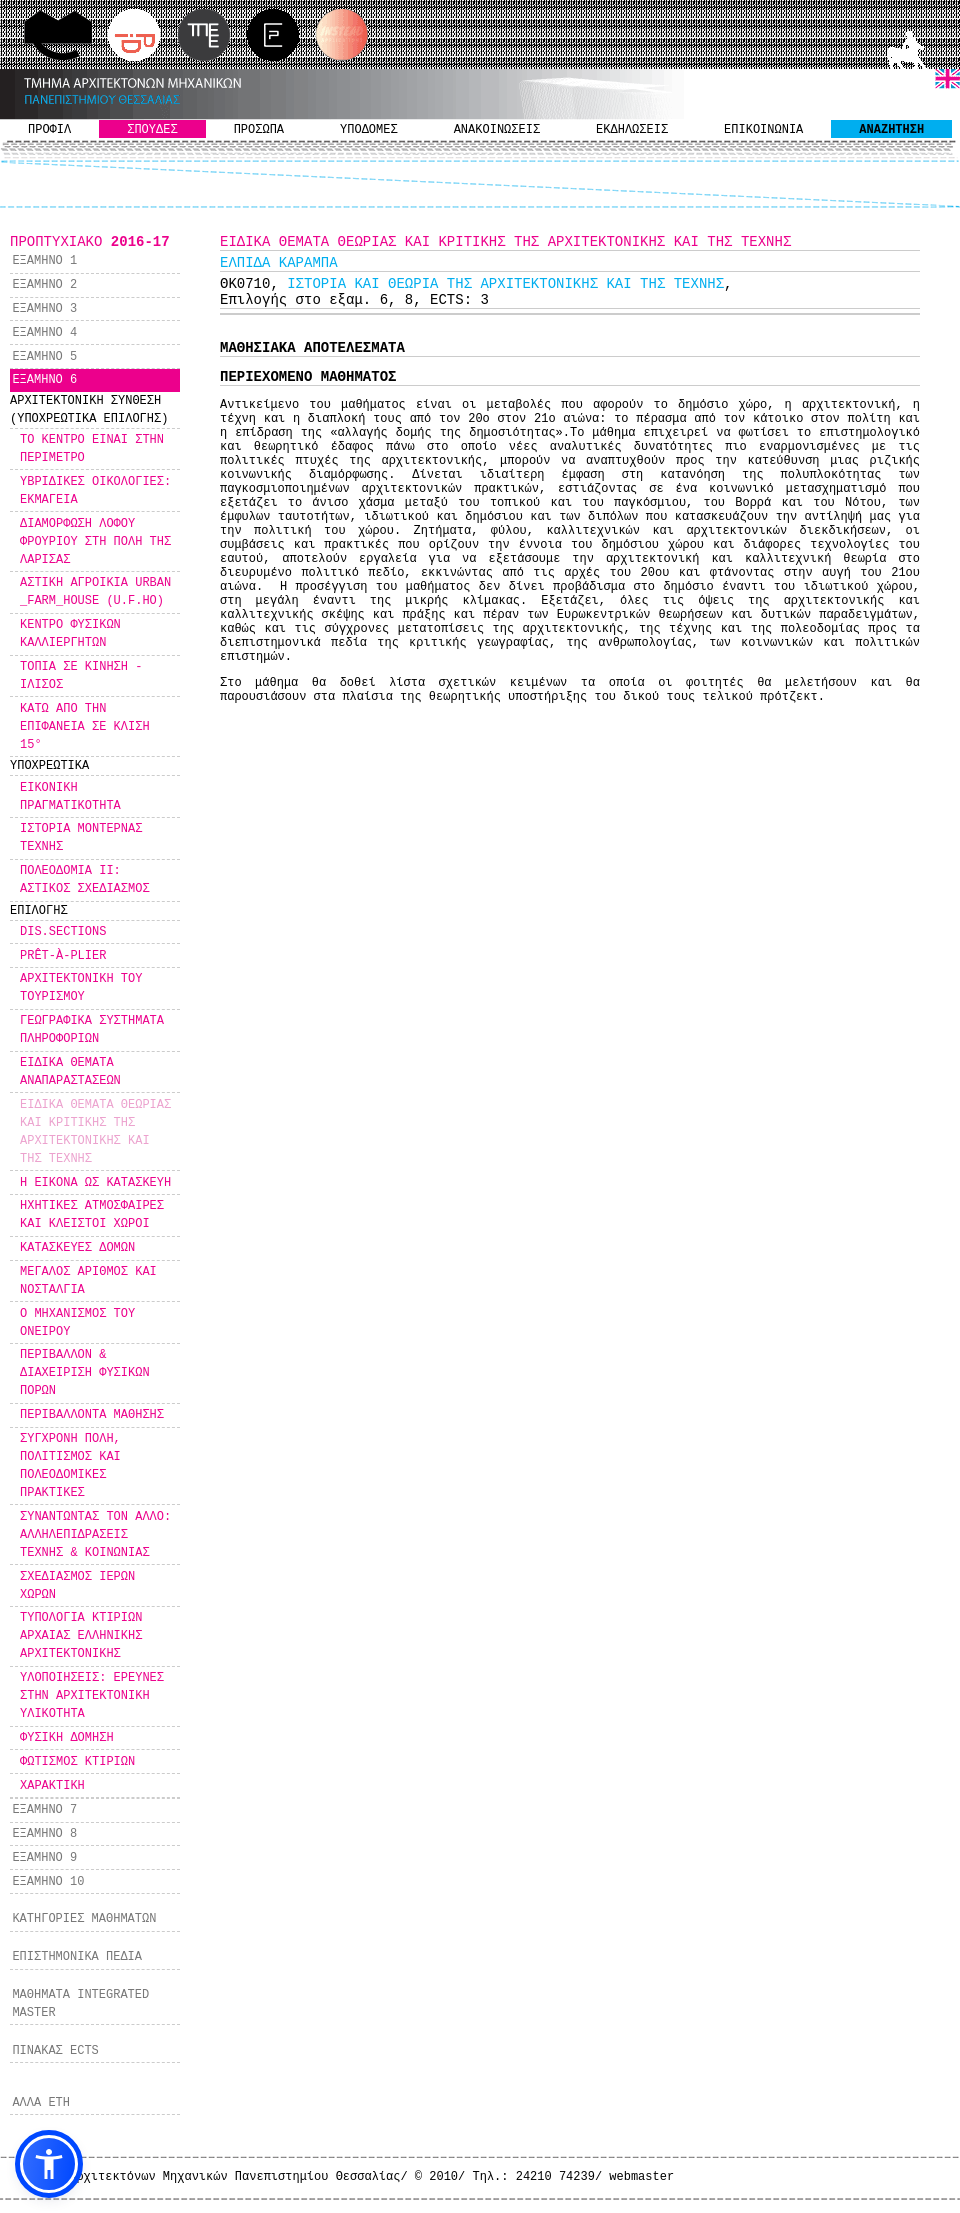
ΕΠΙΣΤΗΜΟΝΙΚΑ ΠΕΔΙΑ (77, 1957)
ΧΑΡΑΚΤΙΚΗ (52, 1786)
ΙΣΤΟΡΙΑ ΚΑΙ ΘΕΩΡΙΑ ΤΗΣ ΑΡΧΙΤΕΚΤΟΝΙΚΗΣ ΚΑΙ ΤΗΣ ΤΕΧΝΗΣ (505, 284)
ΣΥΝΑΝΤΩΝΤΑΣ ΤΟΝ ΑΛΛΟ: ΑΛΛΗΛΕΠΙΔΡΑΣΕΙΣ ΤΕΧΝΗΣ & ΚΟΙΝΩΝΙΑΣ (95, 1535)
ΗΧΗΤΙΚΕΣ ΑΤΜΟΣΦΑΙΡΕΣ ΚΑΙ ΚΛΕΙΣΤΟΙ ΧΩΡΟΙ (92, 1215)
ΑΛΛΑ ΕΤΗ (41, 2103)
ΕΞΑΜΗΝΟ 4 (44, 333)
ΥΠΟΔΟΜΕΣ (369, 130)
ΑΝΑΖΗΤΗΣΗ (891, 130)
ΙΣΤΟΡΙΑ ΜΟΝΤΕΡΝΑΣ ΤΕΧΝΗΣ (81, 838)
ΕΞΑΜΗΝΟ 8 (44, 1834)
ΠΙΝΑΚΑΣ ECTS (55, 2051)
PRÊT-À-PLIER (63, 956)
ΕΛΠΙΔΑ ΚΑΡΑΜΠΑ (279, 263)
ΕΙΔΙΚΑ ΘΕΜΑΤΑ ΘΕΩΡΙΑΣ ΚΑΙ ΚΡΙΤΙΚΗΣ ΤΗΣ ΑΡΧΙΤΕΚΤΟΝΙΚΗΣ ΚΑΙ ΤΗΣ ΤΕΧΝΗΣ (95, 1132)
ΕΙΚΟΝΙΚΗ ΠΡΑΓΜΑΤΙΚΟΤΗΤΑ (70, 797)
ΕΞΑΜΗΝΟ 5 (44, 357)
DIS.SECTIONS (63, 932)
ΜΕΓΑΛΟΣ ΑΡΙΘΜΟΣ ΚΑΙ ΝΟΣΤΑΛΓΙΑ (88, 1281)
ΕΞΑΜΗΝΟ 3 (44, 309)
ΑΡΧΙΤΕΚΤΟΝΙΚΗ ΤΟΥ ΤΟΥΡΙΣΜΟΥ (81, 988)
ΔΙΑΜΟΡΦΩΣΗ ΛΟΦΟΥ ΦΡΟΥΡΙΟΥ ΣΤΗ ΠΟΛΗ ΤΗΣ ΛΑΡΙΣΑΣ (95, 542)
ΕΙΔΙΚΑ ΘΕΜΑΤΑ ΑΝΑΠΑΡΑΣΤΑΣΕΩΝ (70, 1072)
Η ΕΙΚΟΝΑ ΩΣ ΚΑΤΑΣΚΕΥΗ (95, 1183)
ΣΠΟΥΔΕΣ (152, 130)
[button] (49, 2164)
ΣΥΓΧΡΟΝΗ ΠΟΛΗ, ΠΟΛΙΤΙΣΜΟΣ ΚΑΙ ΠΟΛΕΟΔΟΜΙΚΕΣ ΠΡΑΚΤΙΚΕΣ (70, 1466)
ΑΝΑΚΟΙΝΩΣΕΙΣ (497, 130)
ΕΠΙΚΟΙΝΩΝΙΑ (763, 130)
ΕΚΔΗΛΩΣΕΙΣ (632, 130)
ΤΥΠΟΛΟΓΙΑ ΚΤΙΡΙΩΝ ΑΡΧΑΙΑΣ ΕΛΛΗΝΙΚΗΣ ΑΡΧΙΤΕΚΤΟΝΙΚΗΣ (81, 1636)
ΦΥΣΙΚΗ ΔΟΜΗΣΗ (67, 1738)
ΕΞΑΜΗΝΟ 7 (44, 1810)
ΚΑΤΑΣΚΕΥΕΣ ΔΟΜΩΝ (77, 1248)
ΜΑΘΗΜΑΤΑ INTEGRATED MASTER (80, 2004)
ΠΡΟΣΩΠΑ (259, 130)
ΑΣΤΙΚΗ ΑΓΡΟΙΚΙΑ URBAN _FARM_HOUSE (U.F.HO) (95, 592)
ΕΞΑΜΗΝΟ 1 (44, 261)
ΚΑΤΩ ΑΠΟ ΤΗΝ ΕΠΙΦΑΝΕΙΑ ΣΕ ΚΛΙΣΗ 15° (85, 727)
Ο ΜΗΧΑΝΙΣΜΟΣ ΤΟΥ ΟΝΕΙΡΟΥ (77, 1323)
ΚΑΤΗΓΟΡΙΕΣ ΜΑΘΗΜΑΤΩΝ (84, 1919)
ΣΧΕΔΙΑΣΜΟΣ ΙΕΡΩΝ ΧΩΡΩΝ (77, 1586)
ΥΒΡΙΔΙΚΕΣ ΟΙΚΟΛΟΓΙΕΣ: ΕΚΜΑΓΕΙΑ (95, 491)
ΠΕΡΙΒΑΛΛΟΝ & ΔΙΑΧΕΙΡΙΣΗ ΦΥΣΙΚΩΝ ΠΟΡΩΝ (85, 1373)
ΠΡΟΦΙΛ (49, 130)
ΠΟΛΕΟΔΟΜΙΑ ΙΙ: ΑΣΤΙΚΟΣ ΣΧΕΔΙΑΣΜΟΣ (85, 880)
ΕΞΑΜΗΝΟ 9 (44, 1858)
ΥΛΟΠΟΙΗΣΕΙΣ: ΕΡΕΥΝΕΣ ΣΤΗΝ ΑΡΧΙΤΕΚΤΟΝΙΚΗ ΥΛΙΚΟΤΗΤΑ (92, 1696)
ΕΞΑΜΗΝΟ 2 (44, 285)
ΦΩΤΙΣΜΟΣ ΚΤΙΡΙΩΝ (77, 1762)
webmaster (641, 2177)
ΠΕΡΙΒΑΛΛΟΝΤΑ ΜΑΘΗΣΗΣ (92, 1415)
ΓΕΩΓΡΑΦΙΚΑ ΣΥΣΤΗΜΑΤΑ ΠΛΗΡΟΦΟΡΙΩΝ (92, 1030)
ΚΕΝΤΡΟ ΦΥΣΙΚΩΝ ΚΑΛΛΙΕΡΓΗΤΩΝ (70, 634)
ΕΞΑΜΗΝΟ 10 (48, 1882)
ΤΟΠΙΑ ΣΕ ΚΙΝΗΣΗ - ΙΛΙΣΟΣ (81, 676)
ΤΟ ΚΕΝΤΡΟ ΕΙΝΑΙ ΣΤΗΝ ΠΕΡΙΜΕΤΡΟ (92, 449)
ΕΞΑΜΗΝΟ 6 (44, 380)
